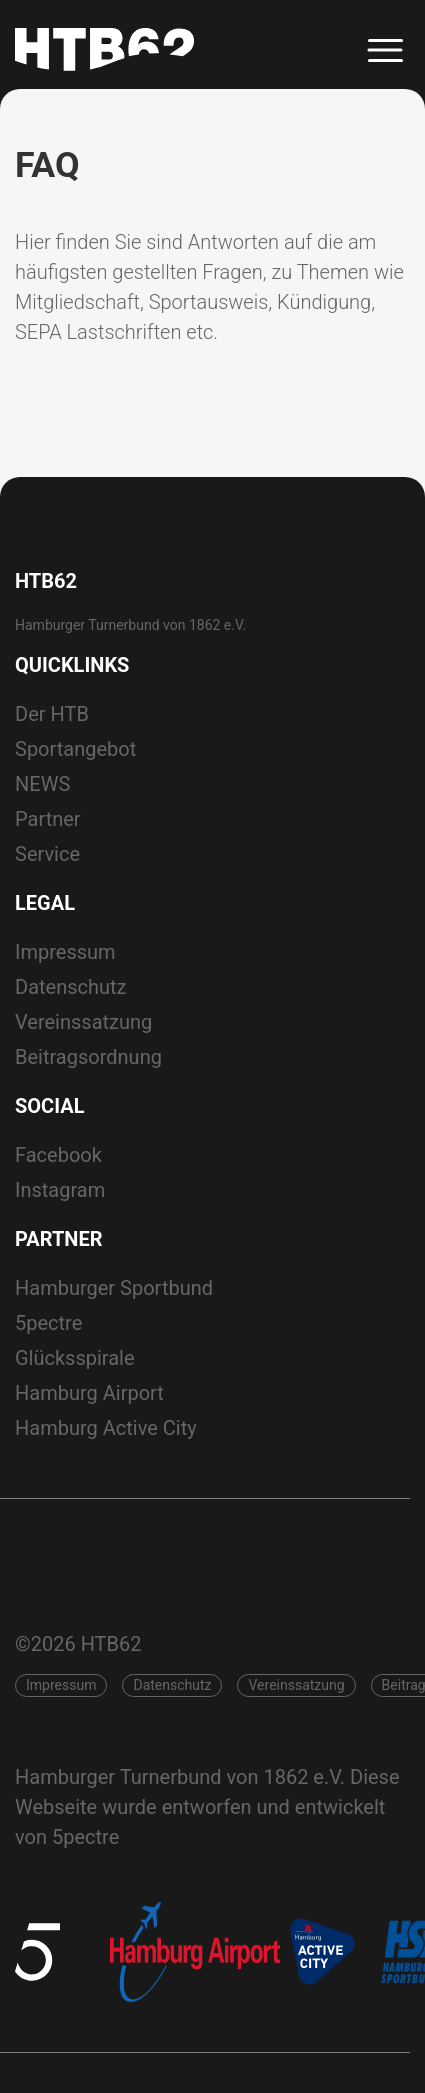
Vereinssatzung (83, 1022)
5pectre (48, 1323)
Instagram (60, 1190)
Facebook (58, 1155)
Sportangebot (75, 749)
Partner (48, 819)
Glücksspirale (75, 1358)
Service (47, 854)
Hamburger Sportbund (114, 1288)
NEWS (42, 784)
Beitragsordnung (88, 1057)
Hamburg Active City (106, 1428)
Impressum (65, 952)
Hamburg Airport (89, 1393)
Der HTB (52, 714)
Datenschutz (71, 987)
